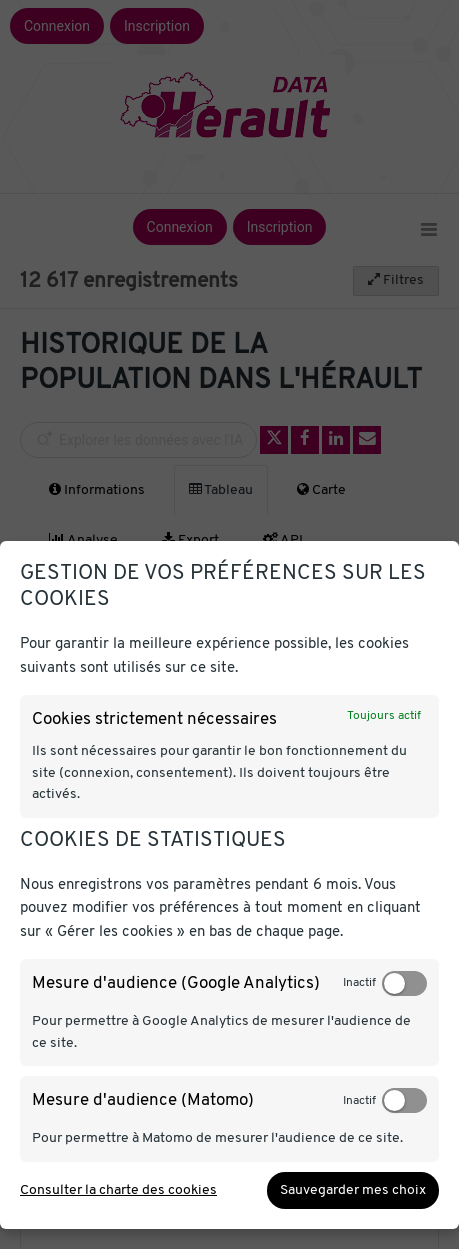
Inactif (359, 983)
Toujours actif (384, 716)
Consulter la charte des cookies (118, 1190)
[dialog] (229, 885)
